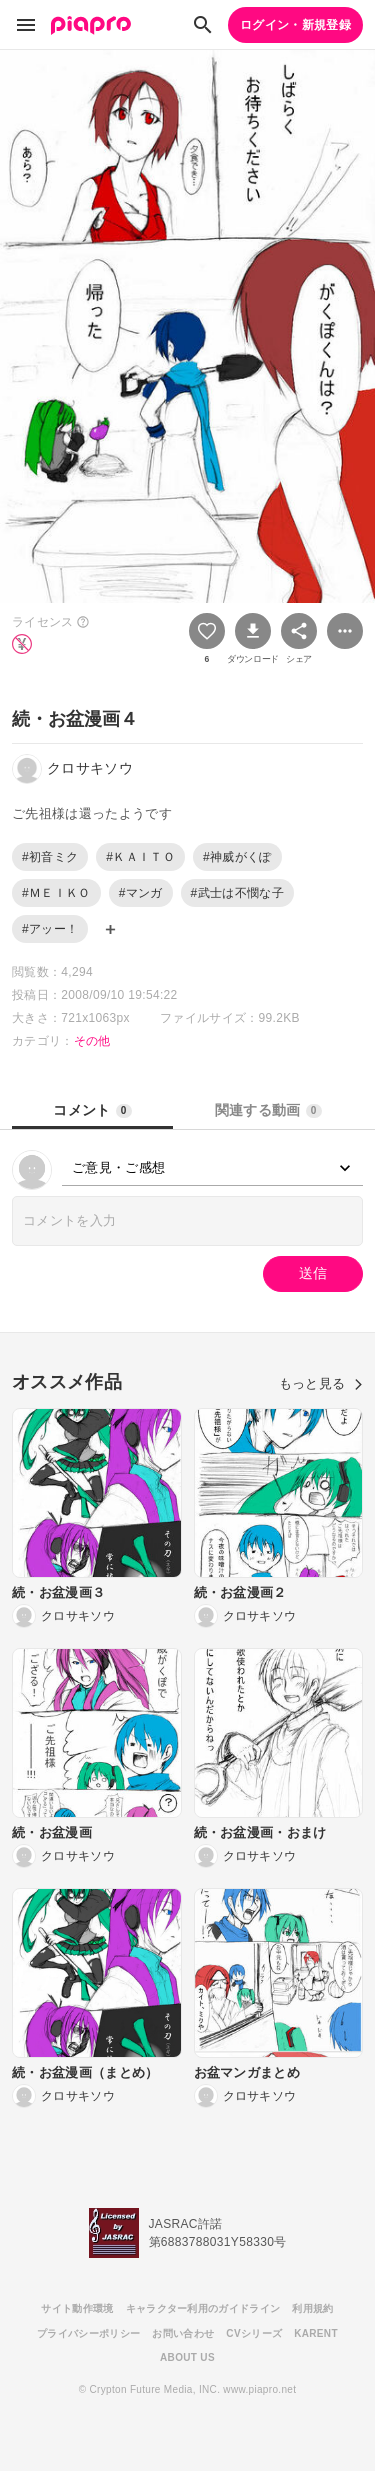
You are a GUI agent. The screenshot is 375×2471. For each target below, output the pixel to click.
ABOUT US (187, 2357)
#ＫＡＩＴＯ (140, 857)
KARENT (316, 2333)
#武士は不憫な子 (237, 893)
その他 (92, 1041)
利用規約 (312, 2308)
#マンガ (141, 893)
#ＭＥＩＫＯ (56, 893)
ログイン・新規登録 (295, 25)
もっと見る (321, 1383)
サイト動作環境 (77, 2308)
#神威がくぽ (237, 857)
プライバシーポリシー (88, 2333)
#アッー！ (50, 929)
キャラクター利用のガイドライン (203, 2308)
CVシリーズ (254, 2333)
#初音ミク (50, 857)
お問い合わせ (183, 2333)
